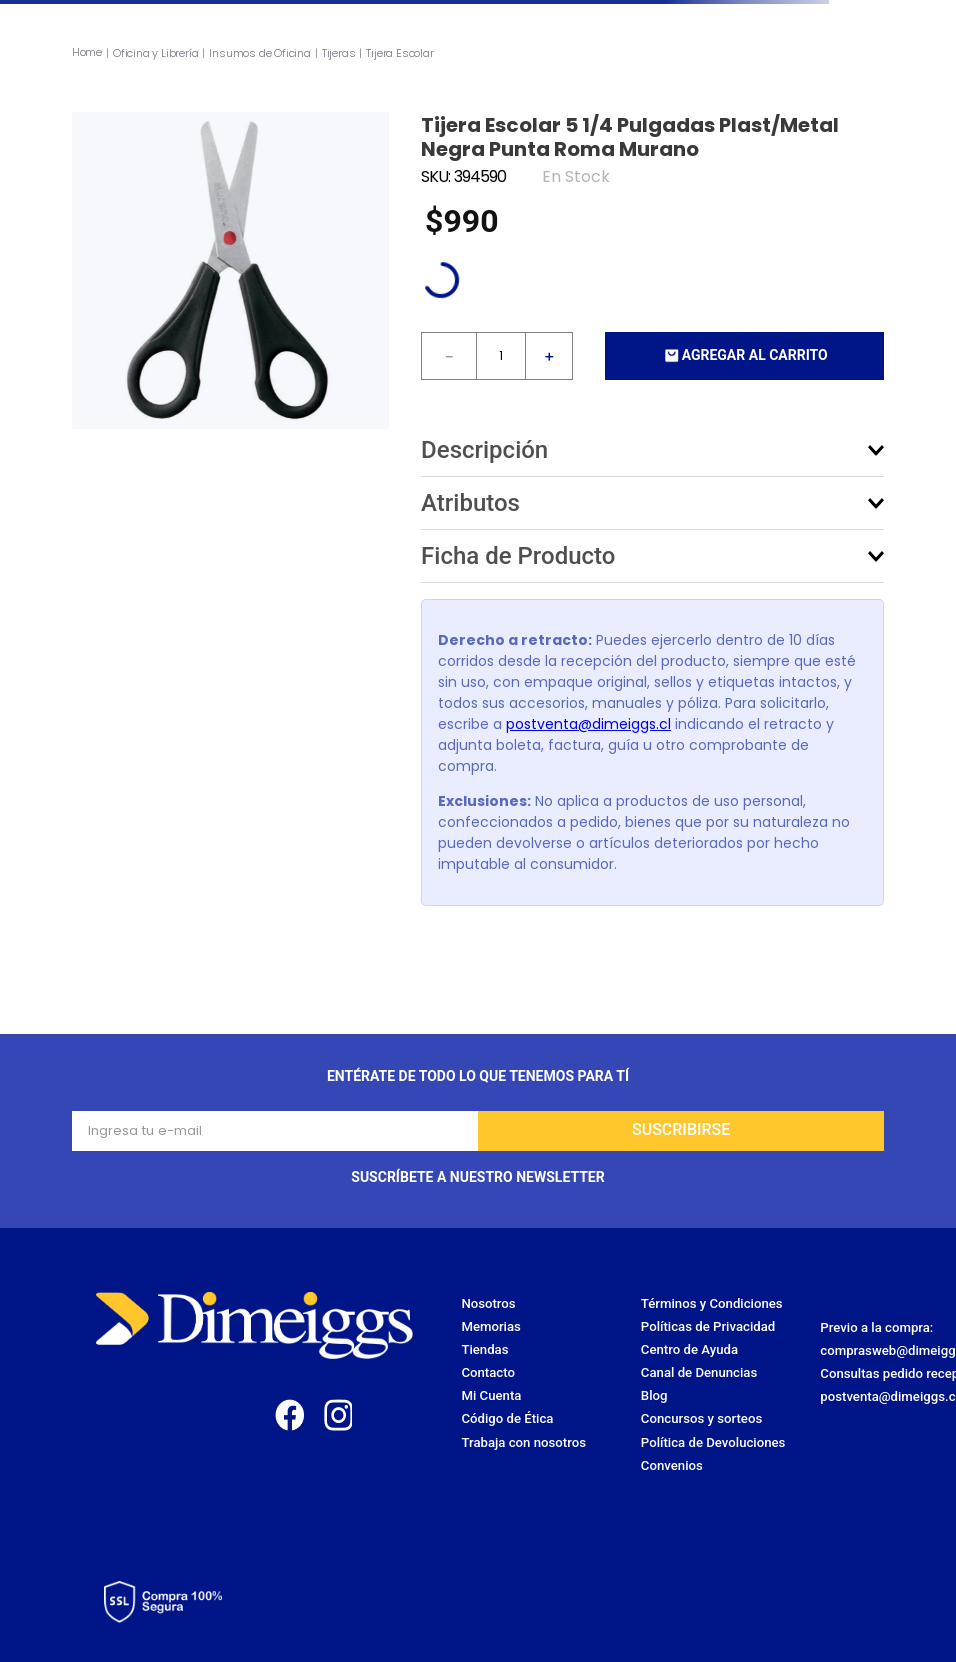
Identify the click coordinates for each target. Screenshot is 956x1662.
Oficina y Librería (155, 54)
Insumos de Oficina (259, 54)
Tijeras (339, 54)
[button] (652, 450)
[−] (449, 356)
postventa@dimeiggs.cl (588, 724)
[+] (549, 356)
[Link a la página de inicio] (89, 53)
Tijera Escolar (399, 54)
